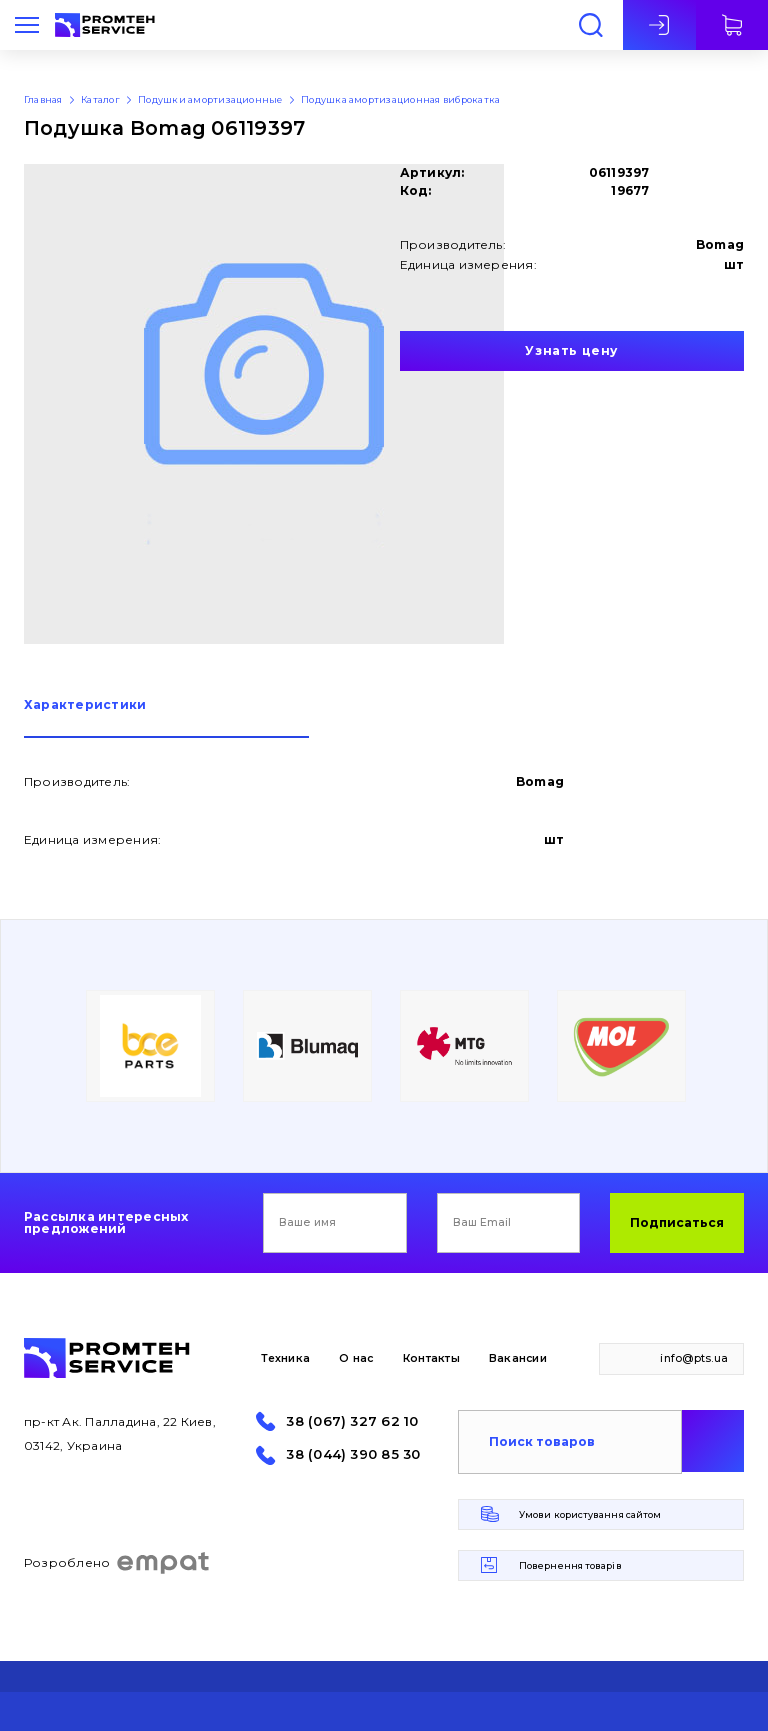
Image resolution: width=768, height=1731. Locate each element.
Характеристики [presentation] (85, 705)
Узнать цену (571, 350)
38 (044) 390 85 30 (353, 1454)
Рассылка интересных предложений (106, 1223)
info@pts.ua (694, 1358)
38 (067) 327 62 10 (352, 1421)
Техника (285, 1358)
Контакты (431, 1358)
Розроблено (117, 1563)
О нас (356, 1358)
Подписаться (677, 1222)
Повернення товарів (570, 1565)
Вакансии (518, 1358)
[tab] (166, 718)
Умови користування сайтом (590, 1514)
